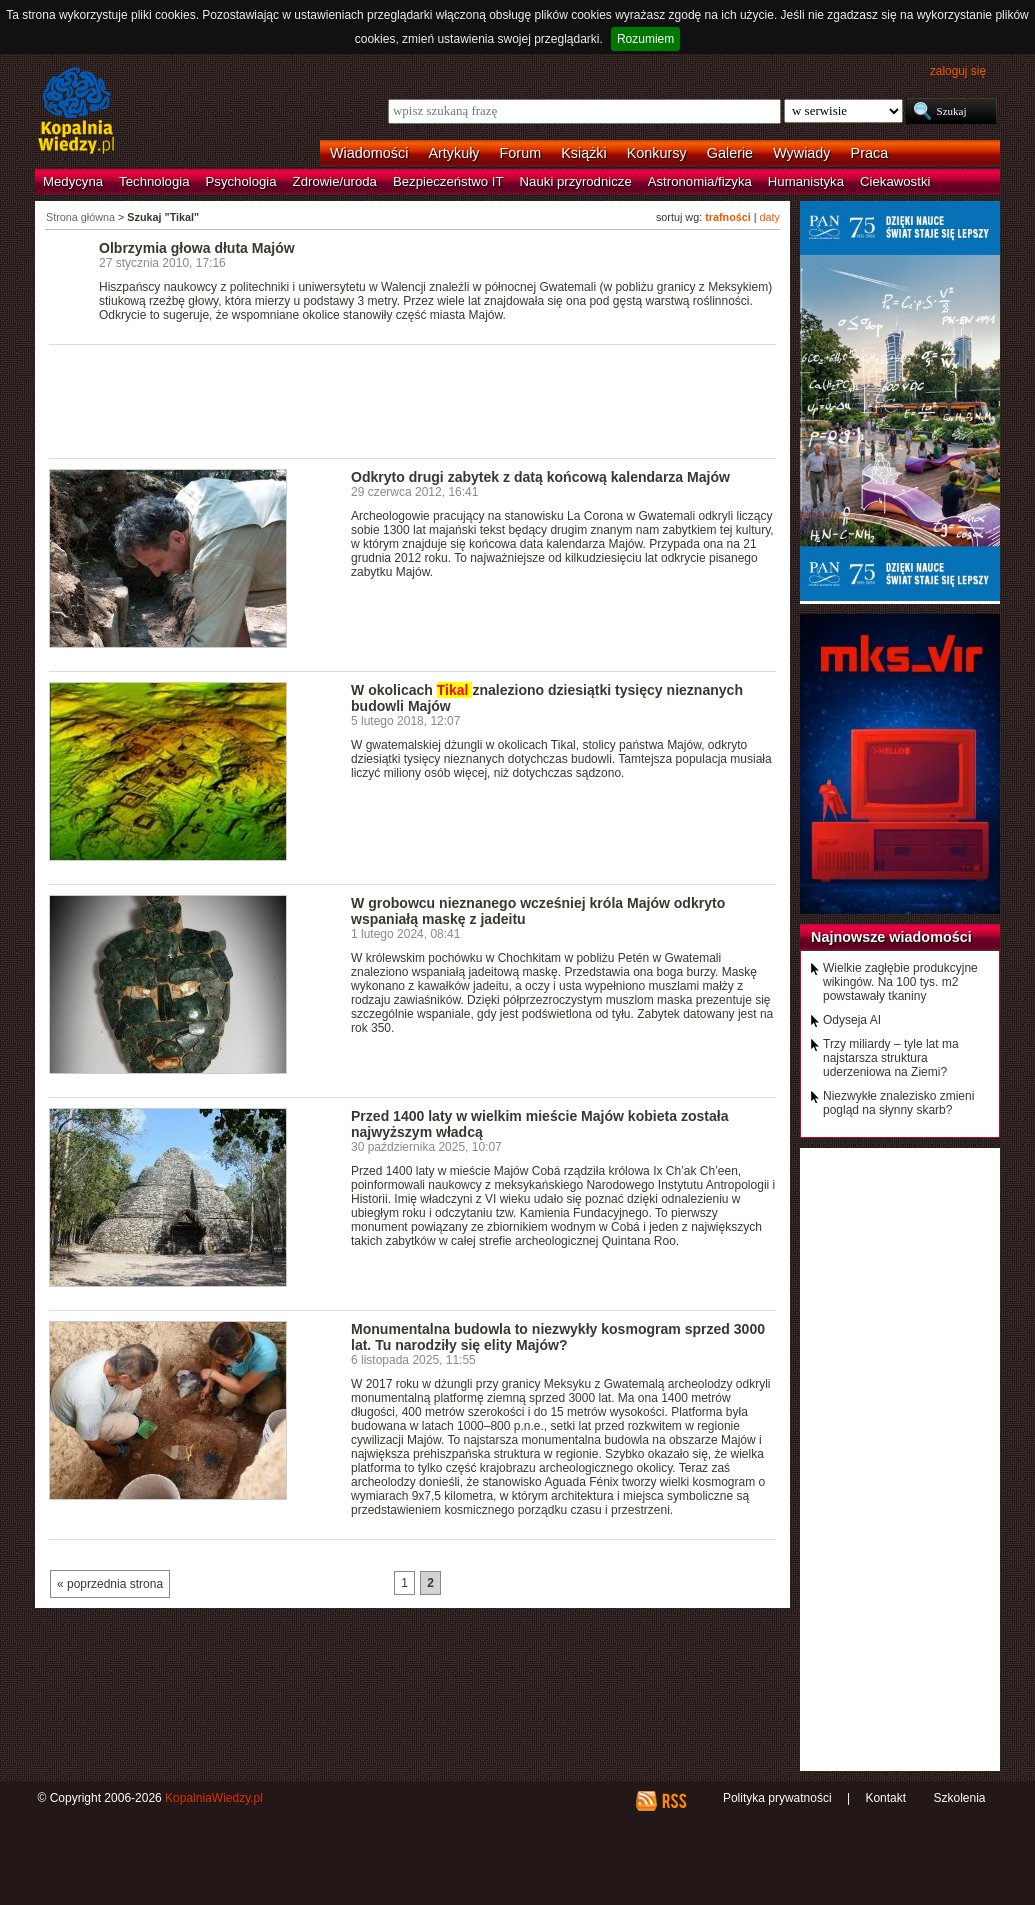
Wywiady (801, 153)
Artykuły (453, 153)
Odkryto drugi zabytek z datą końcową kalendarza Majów (540, 477)
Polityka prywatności (777, 1798)
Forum (521, 153)
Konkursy (657, 153)
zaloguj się (958, 71)
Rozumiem (645, 39)
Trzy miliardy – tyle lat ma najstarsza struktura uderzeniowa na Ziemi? (891, 1058)
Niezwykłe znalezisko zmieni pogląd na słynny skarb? (898, 1103)
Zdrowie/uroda (335, 181)
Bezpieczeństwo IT (448, 181)
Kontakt (885, 1798)
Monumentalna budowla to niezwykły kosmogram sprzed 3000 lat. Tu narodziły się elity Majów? (558, 1337)
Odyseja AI (852, 1020)
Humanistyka (806, 181)
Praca (870, 153)
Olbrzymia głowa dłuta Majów (197, 248)
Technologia (154, 181)
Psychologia (241, 181)
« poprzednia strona (110, 1584)
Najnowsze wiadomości (891, 937)
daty (770, 217)
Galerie (730, 153)
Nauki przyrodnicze (576, 181)
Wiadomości (369, 153)
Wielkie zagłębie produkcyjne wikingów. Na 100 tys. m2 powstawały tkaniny (900, 982)
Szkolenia (959, 1798)
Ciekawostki (895, 181)
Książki (584, 153)
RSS (673, 1801)
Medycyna (73, 181)
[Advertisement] (413, 400)
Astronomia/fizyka (700, 181)
